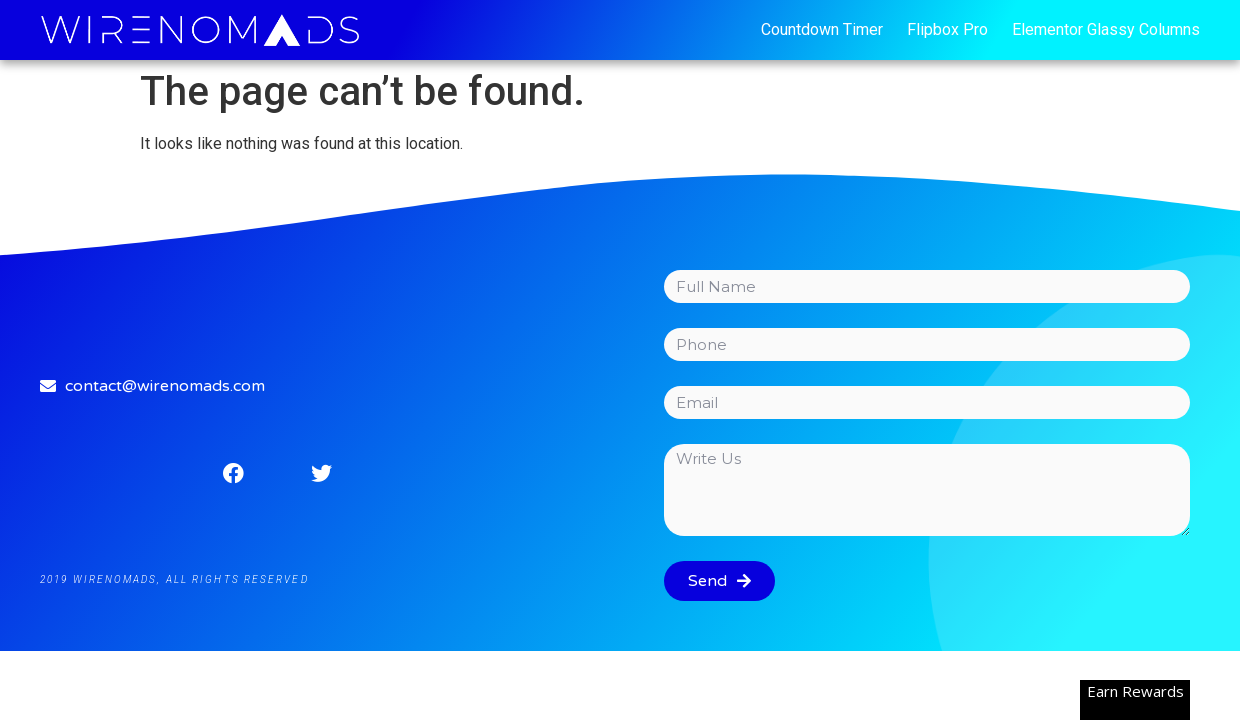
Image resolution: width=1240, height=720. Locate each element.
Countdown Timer (822, 29)
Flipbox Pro (947, 29)
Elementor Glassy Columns (1106, 29)
